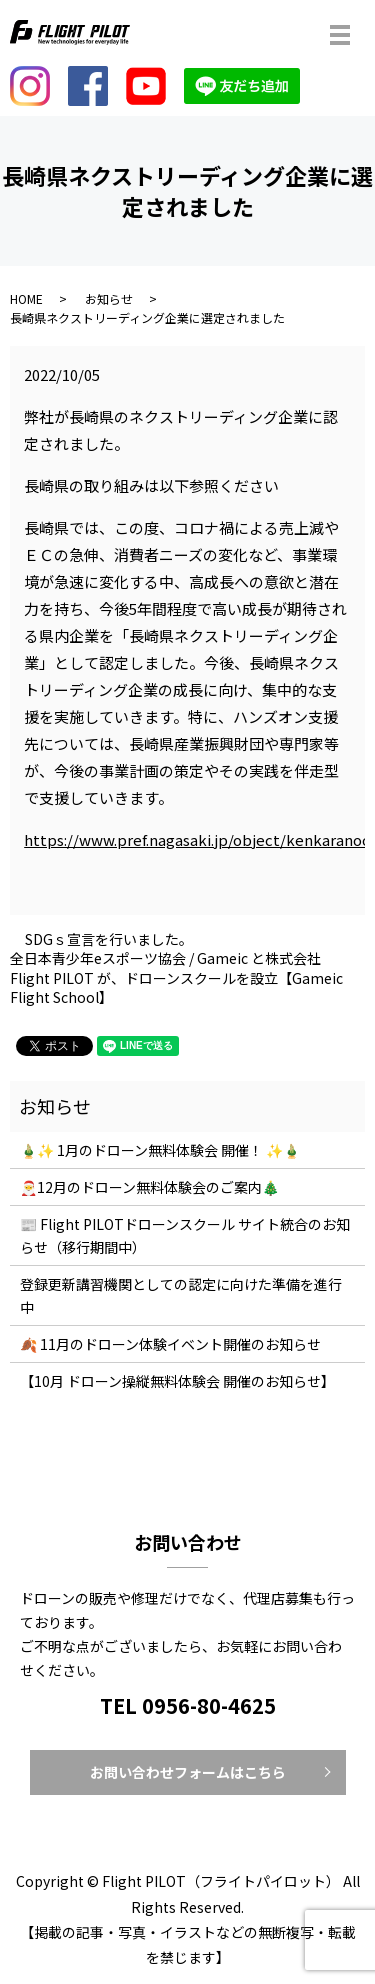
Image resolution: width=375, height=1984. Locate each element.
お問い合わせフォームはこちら (188, 1772)
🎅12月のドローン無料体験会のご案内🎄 (149, 1187)
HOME (26, 298)
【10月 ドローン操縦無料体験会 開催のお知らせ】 (177, 1381)
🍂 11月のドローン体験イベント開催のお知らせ (170, 1344)
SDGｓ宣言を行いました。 (109, 939)
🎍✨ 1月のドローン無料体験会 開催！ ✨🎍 (160, 1150)
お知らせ (109, 298)
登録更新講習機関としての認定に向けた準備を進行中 (181, 1295)
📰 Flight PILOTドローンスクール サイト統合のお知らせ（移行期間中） (185, 1235)
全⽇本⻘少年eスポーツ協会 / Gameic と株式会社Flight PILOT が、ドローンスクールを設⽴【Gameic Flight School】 (176, 978)
